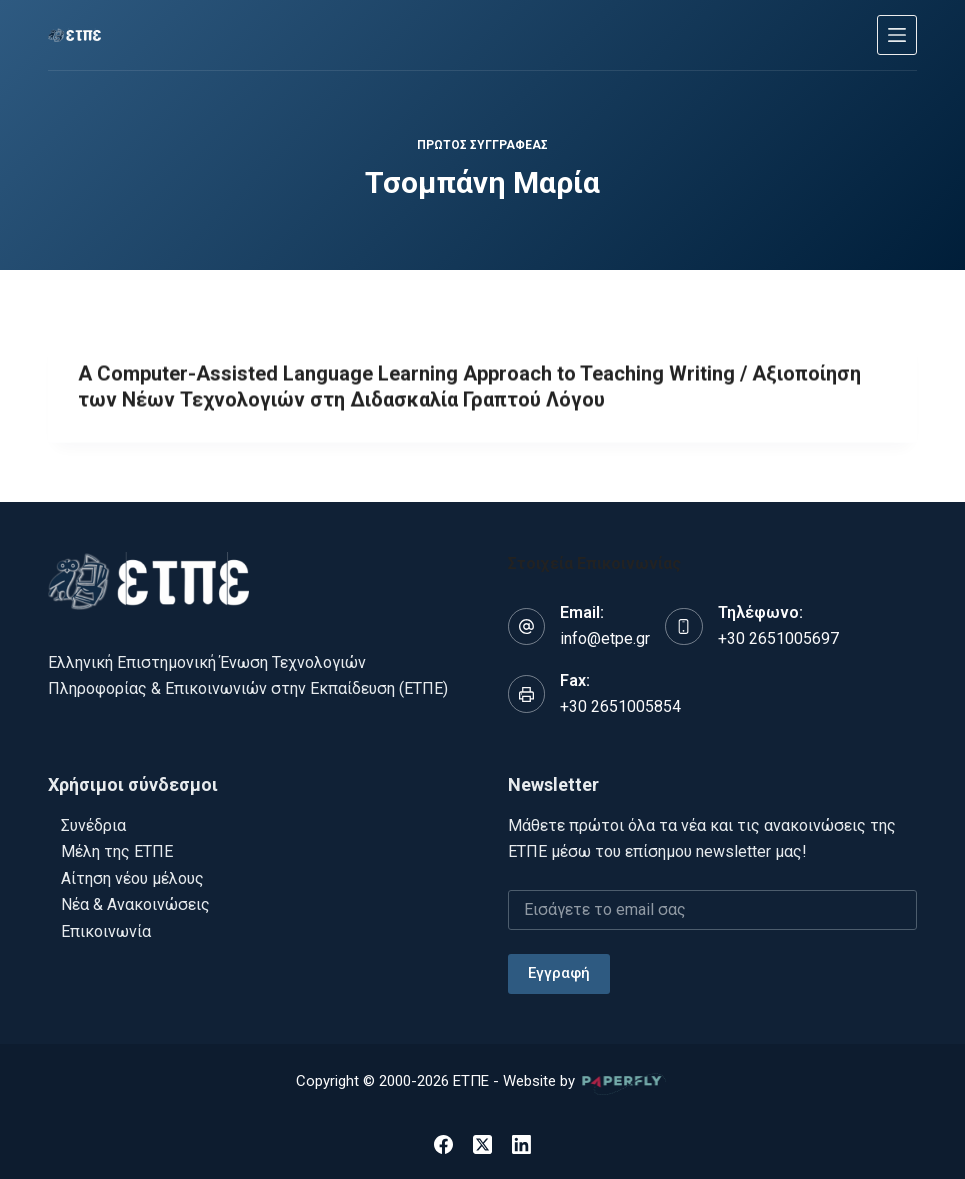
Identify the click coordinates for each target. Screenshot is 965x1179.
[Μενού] (897, 35)
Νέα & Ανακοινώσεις (135, 904)
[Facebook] (443, 1144)
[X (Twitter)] (482, 1144)
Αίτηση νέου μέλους (132, 878)
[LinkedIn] (521, 1144)
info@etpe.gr (605, 638)
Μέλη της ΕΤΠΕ (117, 851)
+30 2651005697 (778, 638)
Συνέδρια (93, 825)
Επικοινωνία (106, 931)
